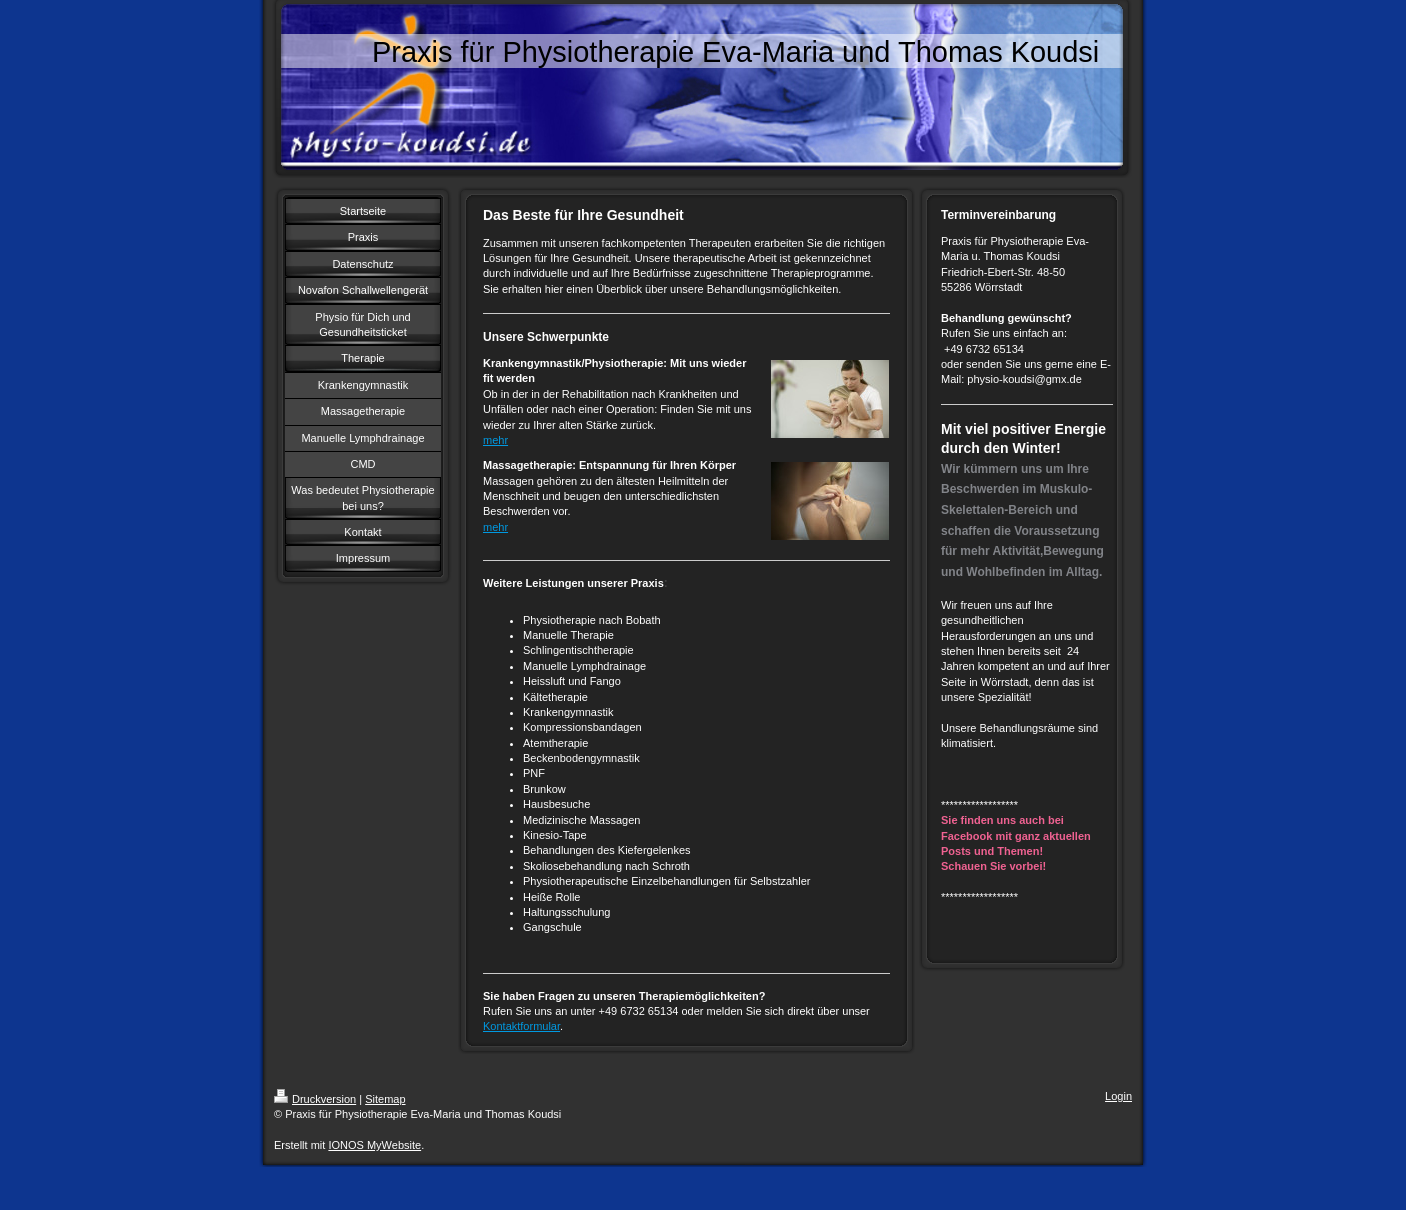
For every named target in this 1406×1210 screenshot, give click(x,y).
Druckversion (315, 1099)
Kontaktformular (521, 1026)
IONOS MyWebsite (374, 1145)
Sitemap (385, 1099)
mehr (495, 440)
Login (1118, 1096)
